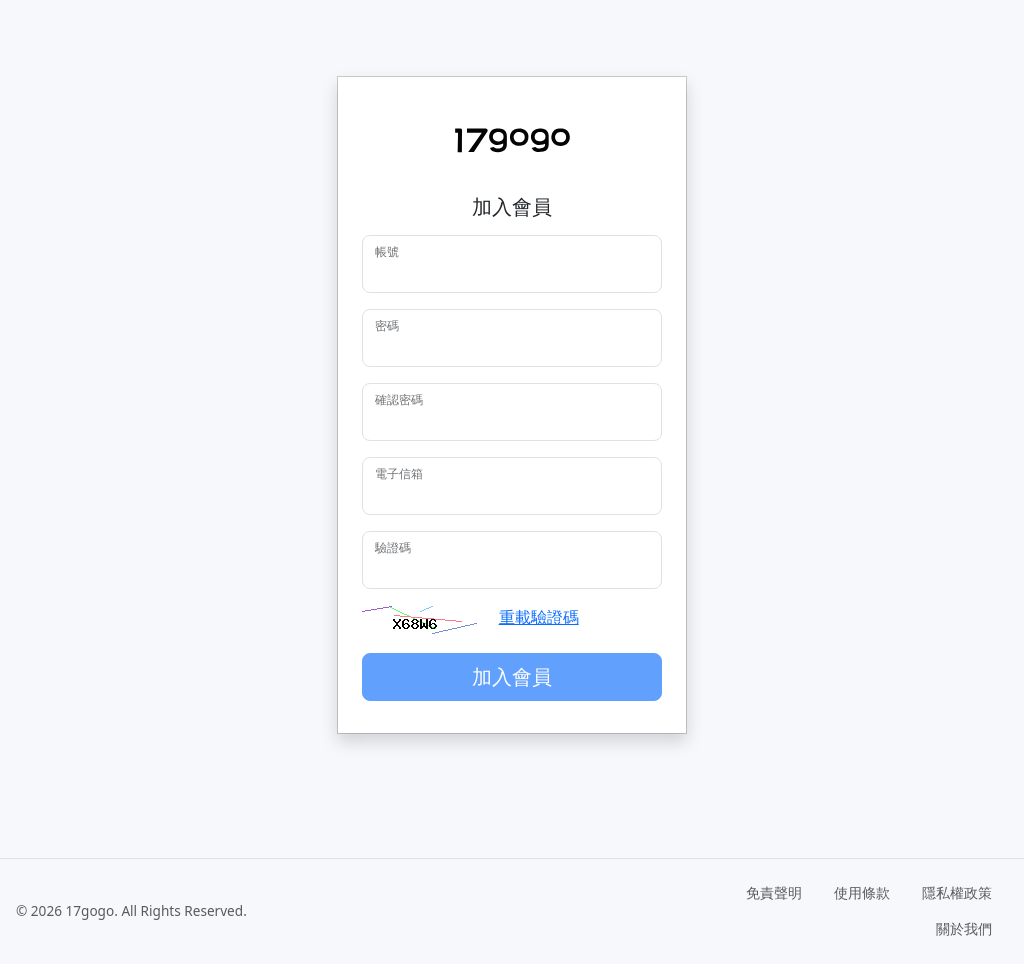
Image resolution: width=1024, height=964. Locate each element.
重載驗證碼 (539, 617)
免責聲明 (774, 892)
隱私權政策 (957, 892)
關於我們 (964, 928)
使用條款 (862, 892)
